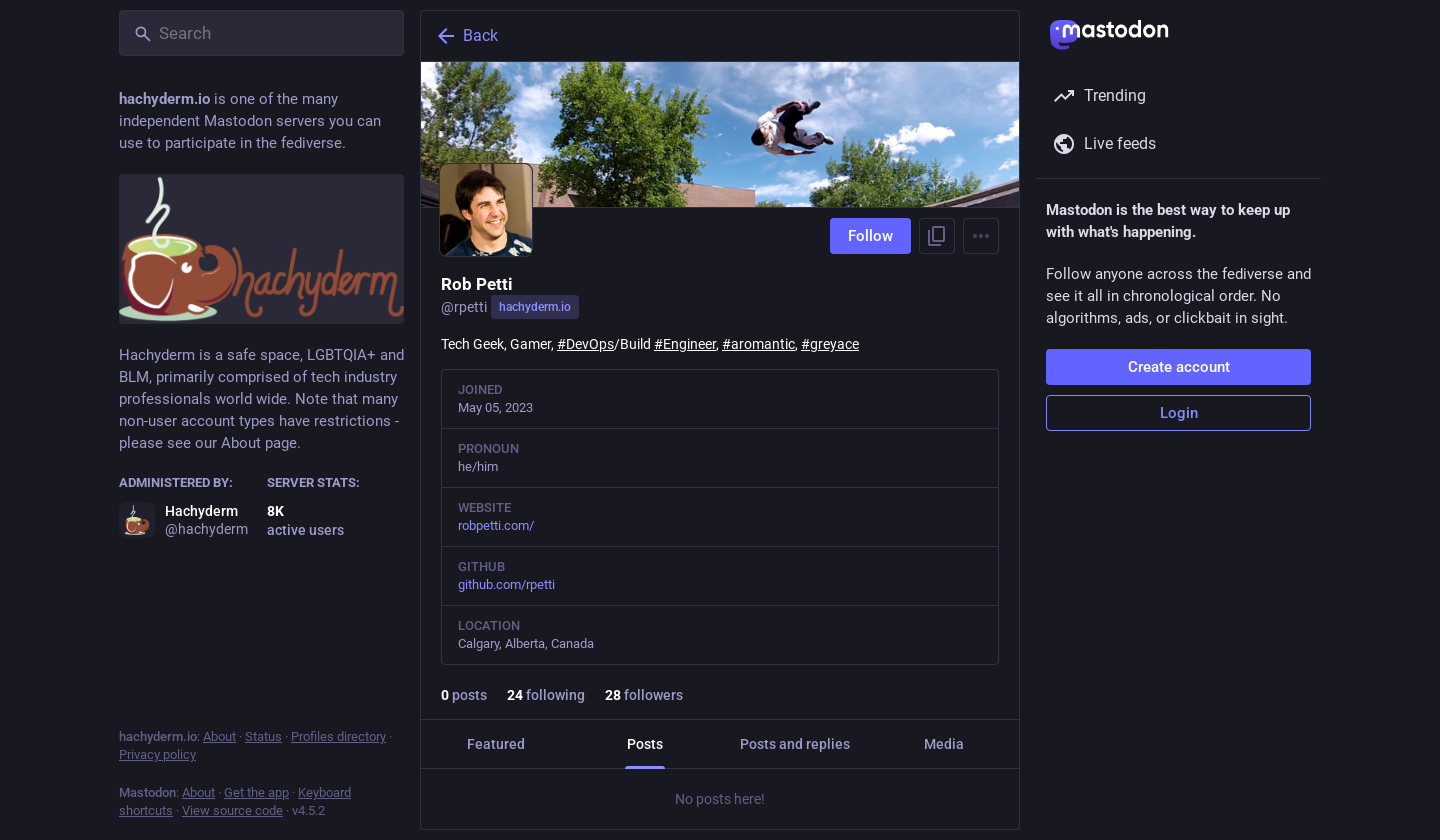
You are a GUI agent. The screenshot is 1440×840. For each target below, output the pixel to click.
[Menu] (981, 236)
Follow (870, 236)
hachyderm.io (535, 307)
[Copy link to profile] (937, 236)
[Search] (261, 33)
